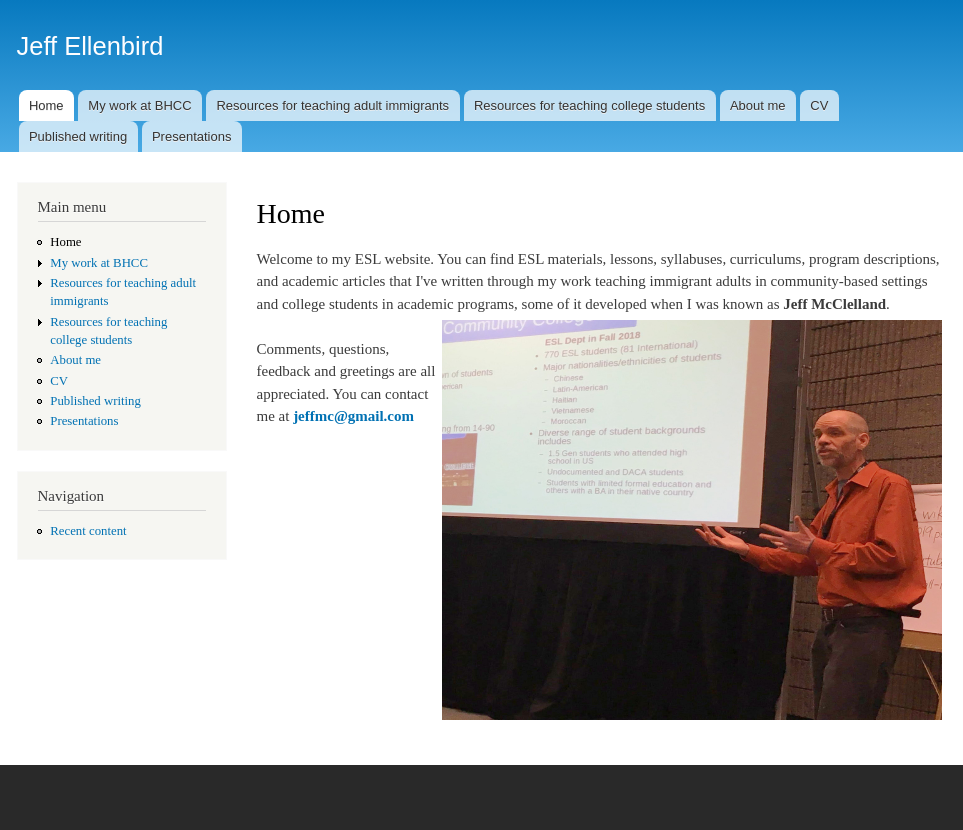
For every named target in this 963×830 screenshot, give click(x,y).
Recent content (88, 531)
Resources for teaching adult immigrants (332, 105)
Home (46, 105)
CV (819, 105)
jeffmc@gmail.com (353, 416)
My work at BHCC (139, 105)
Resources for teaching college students (589, 105)
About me (758, 105)
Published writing (78, 136)
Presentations (192, 136)
